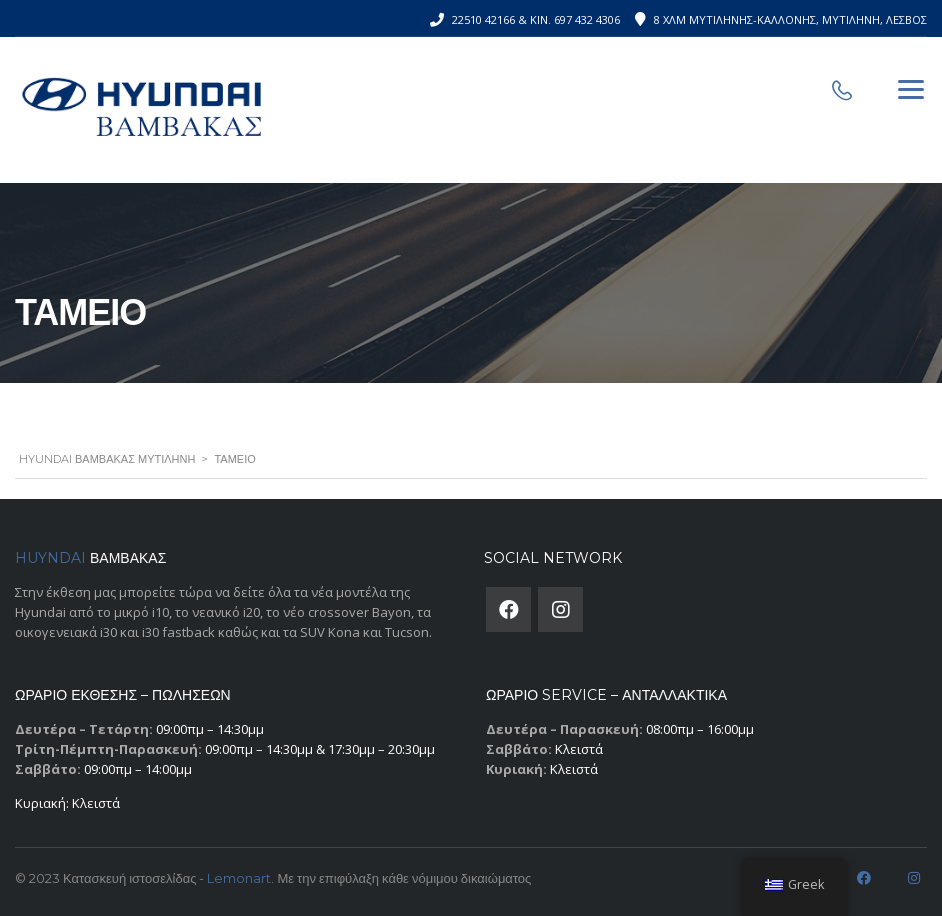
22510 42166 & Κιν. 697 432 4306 (536, 19)
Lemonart (239, 878)
